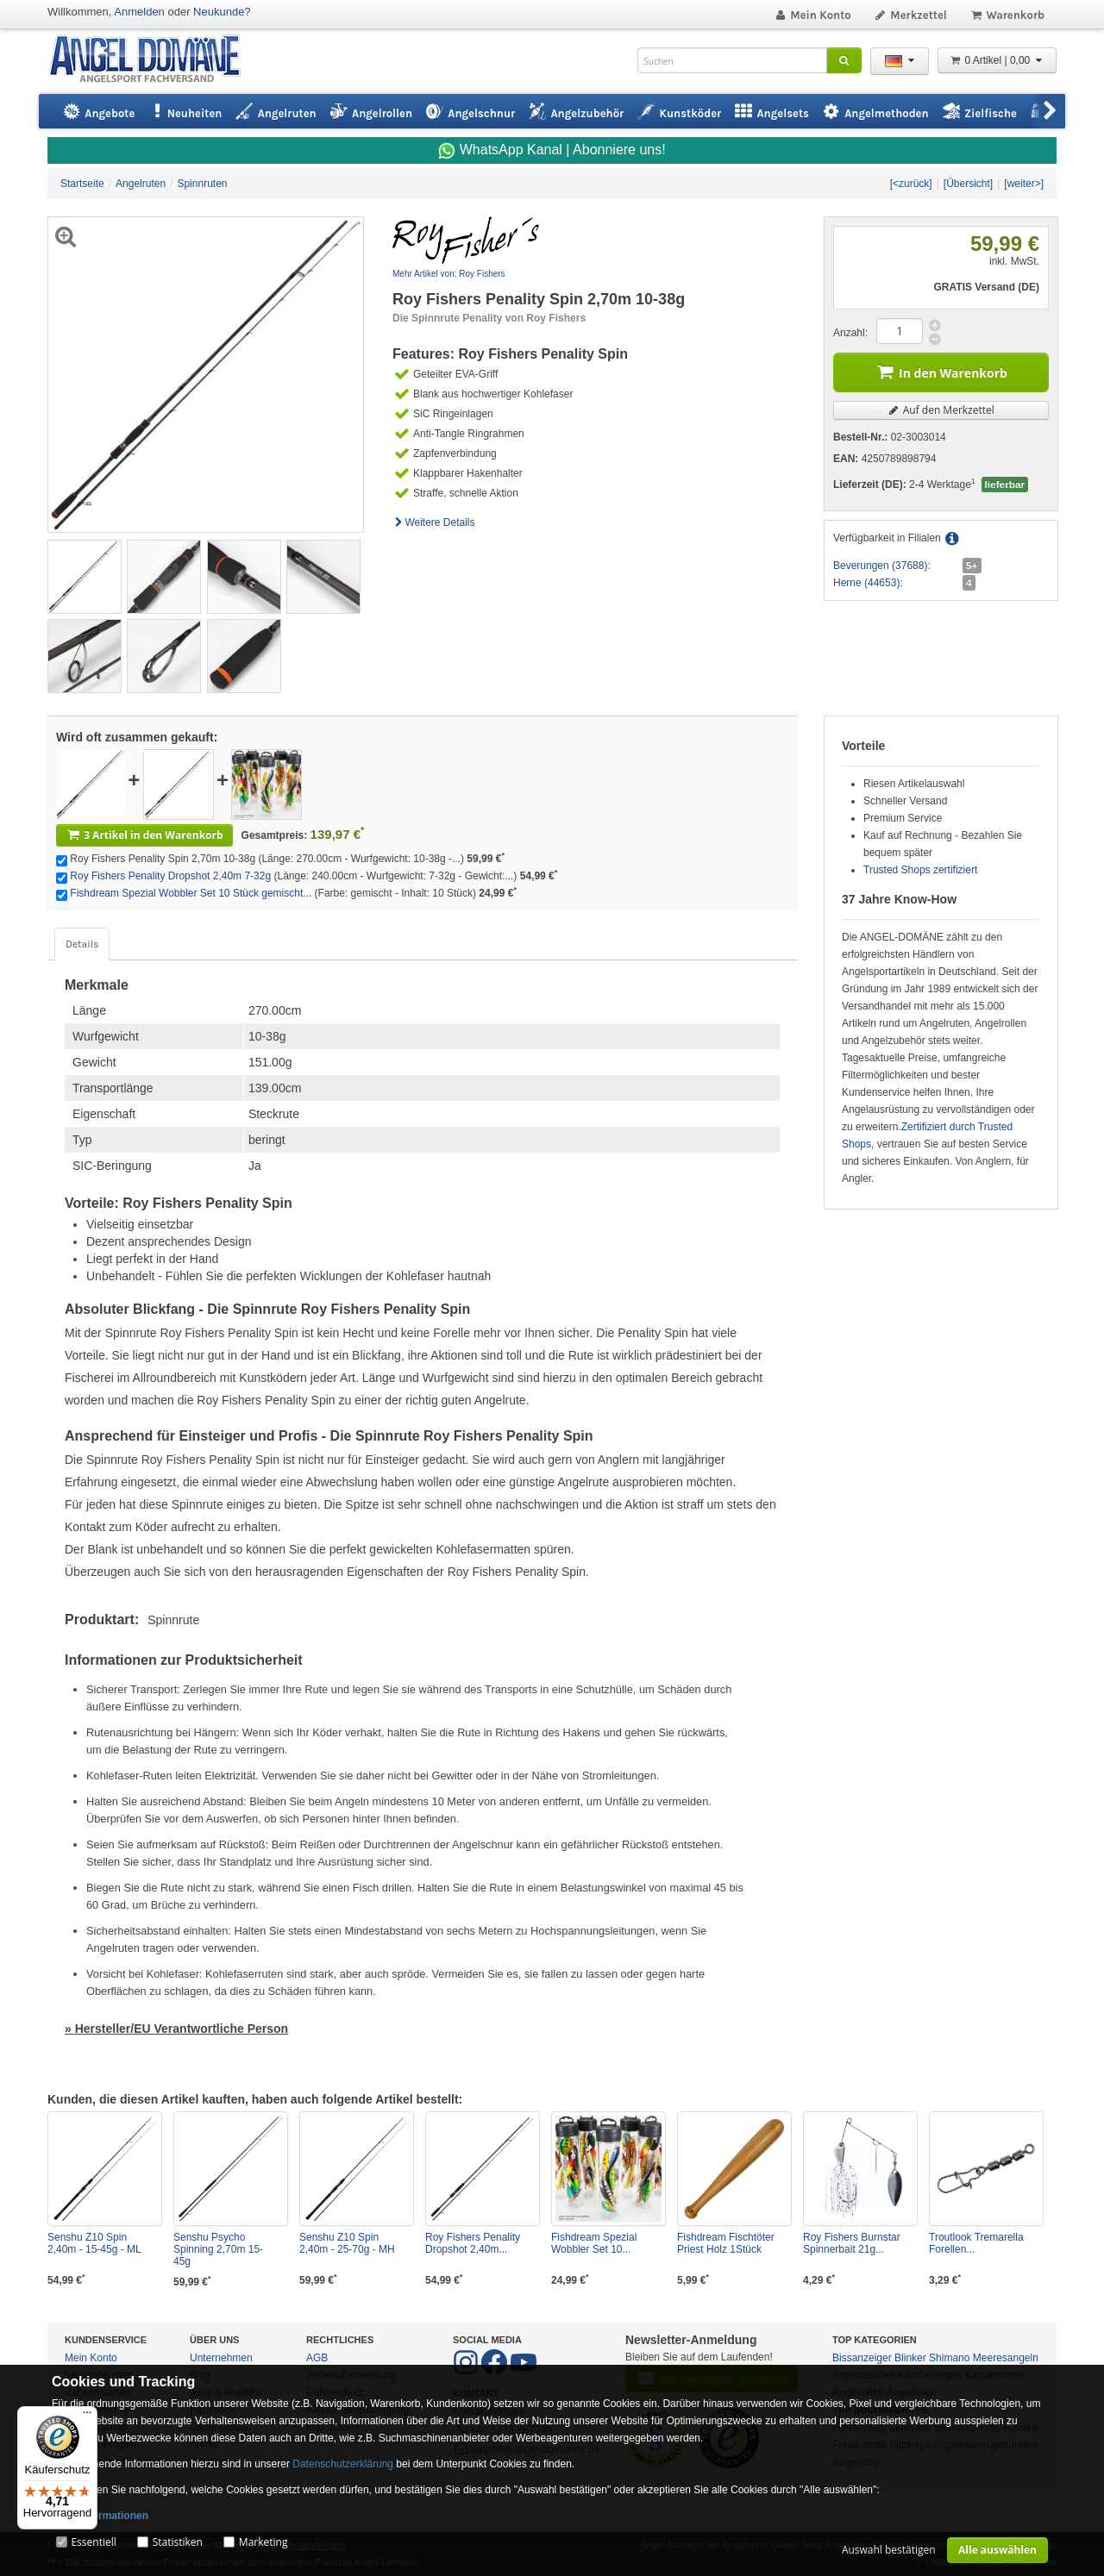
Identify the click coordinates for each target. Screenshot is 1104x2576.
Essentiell (93, 2542)
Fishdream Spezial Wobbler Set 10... (594, 2243)
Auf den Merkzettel (941, 410)
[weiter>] (1024, 184)
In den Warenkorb (941, 371)
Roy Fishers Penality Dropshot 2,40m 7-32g (170, 876)
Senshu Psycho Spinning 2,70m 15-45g (218, 2249)
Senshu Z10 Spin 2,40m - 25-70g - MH (347, 2243)
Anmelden (139, 11)
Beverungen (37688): (882, 566)
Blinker (910, 2358)
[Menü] (87, 2416)
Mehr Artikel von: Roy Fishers (448, 273)
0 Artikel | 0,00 (997, 60)
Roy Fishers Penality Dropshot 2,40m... (472, 2243)
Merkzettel (910, 15)
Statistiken (178, 2542)
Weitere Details (433, 522)
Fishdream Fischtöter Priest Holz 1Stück (726, 2243)
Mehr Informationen (100, 2516)
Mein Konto (812, 15)
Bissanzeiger (862, 2358)
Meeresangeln (1005, 2358)
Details (82, 944)
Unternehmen (221, 2358)
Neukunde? (222, 11)
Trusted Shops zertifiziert (920, 870)
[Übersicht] (968, 184)
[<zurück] (911, 184)
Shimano (949, 2358)
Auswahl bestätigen (889, 2549)
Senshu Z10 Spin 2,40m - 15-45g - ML (94, 2243)
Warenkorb (1006, 15)
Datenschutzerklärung (342, 2464)
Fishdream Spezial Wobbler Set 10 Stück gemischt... (190, 893)
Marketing (263, 2542)
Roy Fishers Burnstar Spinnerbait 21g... (851, 2243)
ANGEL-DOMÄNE (153, 60)
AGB (317, 2358)
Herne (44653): (868, 583)
